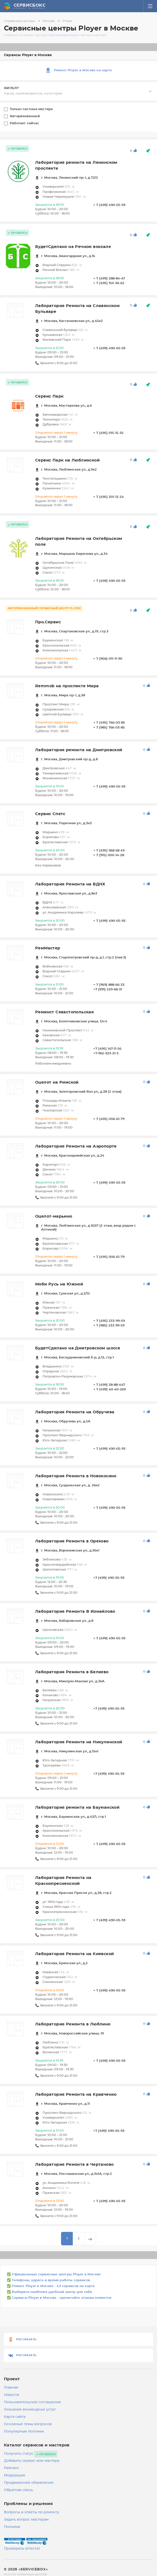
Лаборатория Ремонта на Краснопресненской (63, 1881)
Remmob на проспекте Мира (67, 686)
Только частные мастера (32, 109)
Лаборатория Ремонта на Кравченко (76, 2094)
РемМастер (47, 948)
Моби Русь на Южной (59, 1284)
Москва (52, 21)
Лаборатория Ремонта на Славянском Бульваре (77, 309)
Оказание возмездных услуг (30, 2409)
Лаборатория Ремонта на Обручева (74, 1412)
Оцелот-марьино (53, 1216)
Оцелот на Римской (57, 1082)
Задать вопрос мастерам (26, 2519)
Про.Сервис (48, 622)
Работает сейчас (25, 123)
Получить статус (18, 2453)
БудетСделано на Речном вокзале (73, 247)
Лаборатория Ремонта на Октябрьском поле (78, 541)
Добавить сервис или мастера (31, 2461)
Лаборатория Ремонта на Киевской (74, 1954)
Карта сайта (14, 2417)
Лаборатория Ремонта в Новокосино (75, 1476)
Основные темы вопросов (28, 2424)
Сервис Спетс (50, 814)
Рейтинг (11, 2468)
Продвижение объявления (28, 2482)
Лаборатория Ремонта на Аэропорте (76, 1146)
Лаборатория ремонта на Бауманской (77, 1807)
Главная (11, 2387)
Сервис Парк (49, 396)
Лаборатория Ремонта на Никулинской (78, 1742)
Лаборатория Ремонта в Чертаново (74, 2164)
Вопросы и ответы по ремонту (31, 2512)
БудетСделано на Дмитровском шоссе (77, 1348)
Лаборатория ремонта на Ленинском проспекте (76, 165)
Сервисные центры (23, 21)
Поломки (12, 2527)
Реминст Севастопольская (64, 1012)
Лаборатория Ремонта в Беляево (72, 1672)
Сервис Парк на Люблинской (67, 460)
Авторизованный (25, 116)
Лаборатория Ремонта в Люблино (73, 2024)
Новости (11, 2395)
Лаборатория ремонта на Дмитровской (78, 750)
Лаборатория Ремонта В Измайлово (75, 1611)
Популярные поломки (24, 2431)
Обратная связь (18, 2490)
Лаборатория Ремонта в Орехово (72, 1541)
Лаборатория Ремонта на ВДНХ (70, 884)
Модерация (14, 2475)
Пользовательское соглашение (32, 2402)
